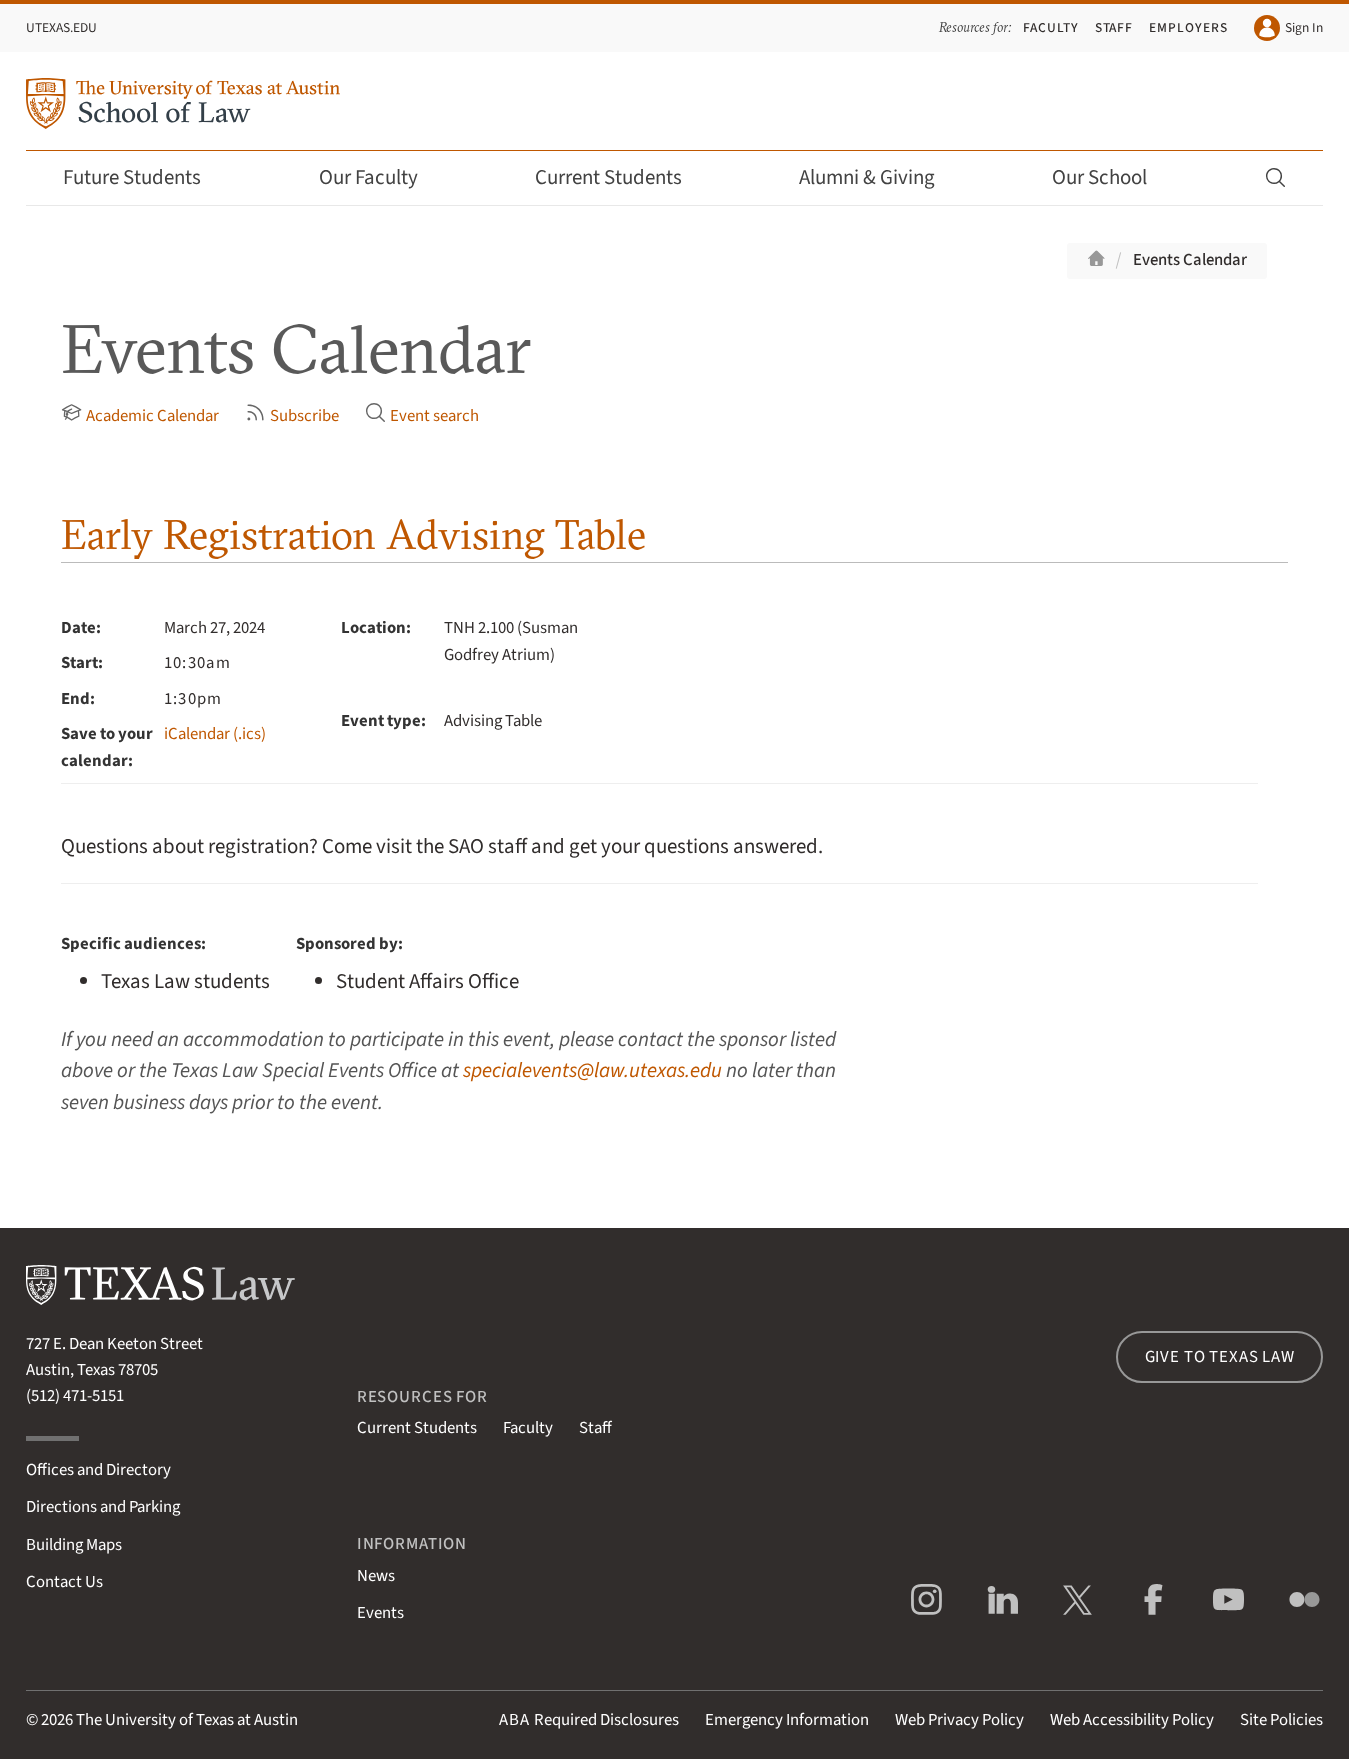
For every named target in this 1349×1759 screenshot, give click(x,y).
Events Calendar (1190, 260)
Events (380, 1613)
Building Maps (74, 1545)
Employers (1188, 27)
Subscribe (292, 415)
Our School (1113, 177)
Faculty (1051, 27)
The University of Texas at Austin (187, 1720)
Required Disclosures (589, 1720)
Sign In (1288, 28)
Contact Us (64, 1582)
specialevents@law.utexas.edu (592, 1070)
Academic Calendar (140, 415)
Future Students (145, 177)
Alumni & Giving (880, 177)
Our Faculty (382, 177)
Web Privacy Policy (959, 1720)
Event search (422, 415)
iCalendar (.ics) (215, 734)
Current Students (622, 177)
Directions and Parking (103, 1507)
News (376, 1576)
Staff (1114, 27)
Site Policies (1281, 1720)
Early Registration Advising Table (353, 534)
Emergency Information (787, 1720)
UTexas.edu (61, 27)
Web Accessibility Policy (1132, 1720)
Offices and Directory (98, 1470)
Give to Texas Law (1220, 1357)
